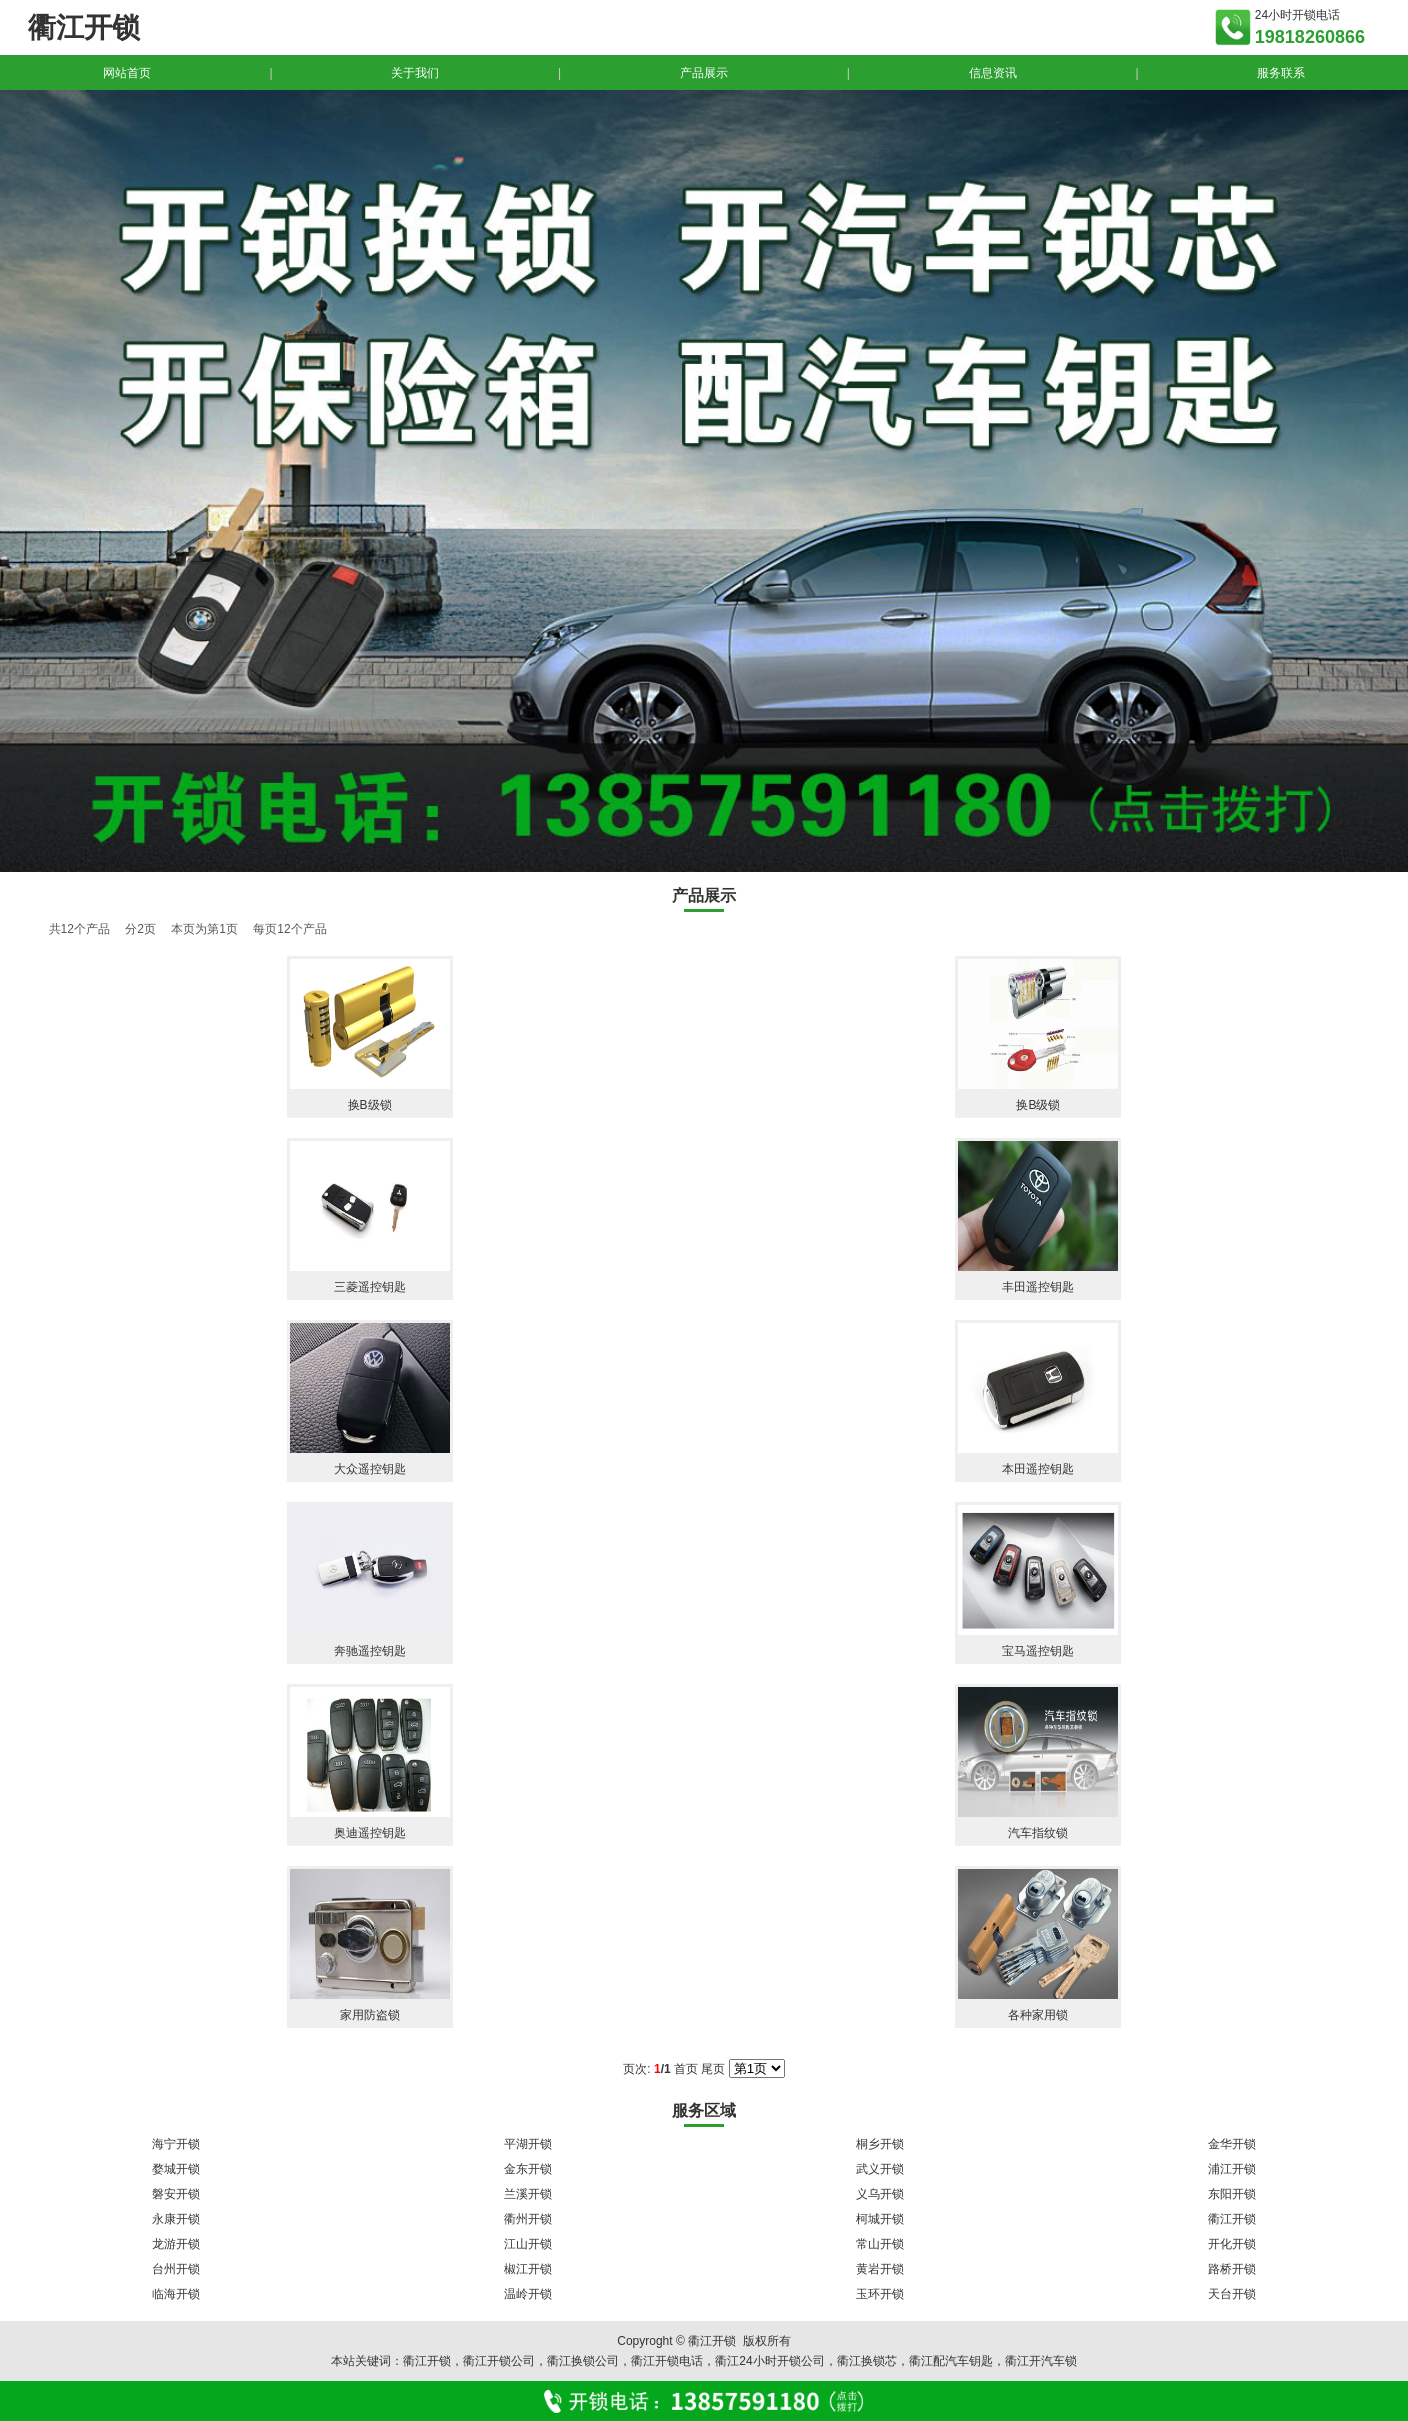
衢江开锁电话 (667, 2361)
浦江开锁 (1232, 2169)
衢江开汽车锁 (1041, 2361)
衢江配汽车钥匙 (951, 2361)
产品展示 (704, 73)
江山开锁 (528, 2244)
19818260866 (1310, 37)
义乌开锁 (880, 2194)
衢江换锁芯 (867, 2361)
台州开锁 (176, 2269)
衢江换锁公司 (583, 2361)
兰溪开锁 (528, 2194)
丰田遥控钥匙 (1038, 1287)
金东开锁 (528, 2169)
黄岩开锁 (880, 2269)
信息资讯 (993, 73)
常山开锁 (880, 2244)
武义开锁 (880, 2169)
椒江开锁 (528, 2269)
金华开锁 (1232, 2144)
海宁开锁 (176, 2144)
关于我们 (415, 73)
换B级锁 (370, 1105)
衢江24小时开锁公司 (769, 2361)
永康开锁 (176, 2219)
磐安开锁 (176, 2194)
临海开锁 (176, 2294)
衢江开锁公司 (499, 2361)
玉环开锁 (880, 2294)
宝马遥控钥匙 (1038, 1651)
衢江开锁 (1232, 2219)
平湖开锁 (528, 2144)
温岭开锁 (528, 2294)
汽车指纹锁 (1038, 1833)
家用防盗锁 (370, 2015)
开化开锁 (1232, 2244)
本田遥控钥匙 (1038, 1469)
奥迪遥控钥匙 (370, 1833)
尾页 (713, 2069)
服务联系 (1281, 73)
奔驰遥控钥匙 (370, 1651)
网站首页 (127, 73)
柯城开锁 (880, 2219)
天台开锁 (1232, 2294)
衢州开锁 (528, 2219)
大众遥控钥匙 (370, 1469)
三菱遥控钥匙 (370, 1287)
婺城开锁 (176, 2169)
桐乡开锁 (880, 2144)
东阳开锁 (1232, 2194)
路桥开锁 (1232, 2269)
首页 (686, 2069)
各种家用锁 (1038, 2015)
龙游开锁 (176, 2244)
